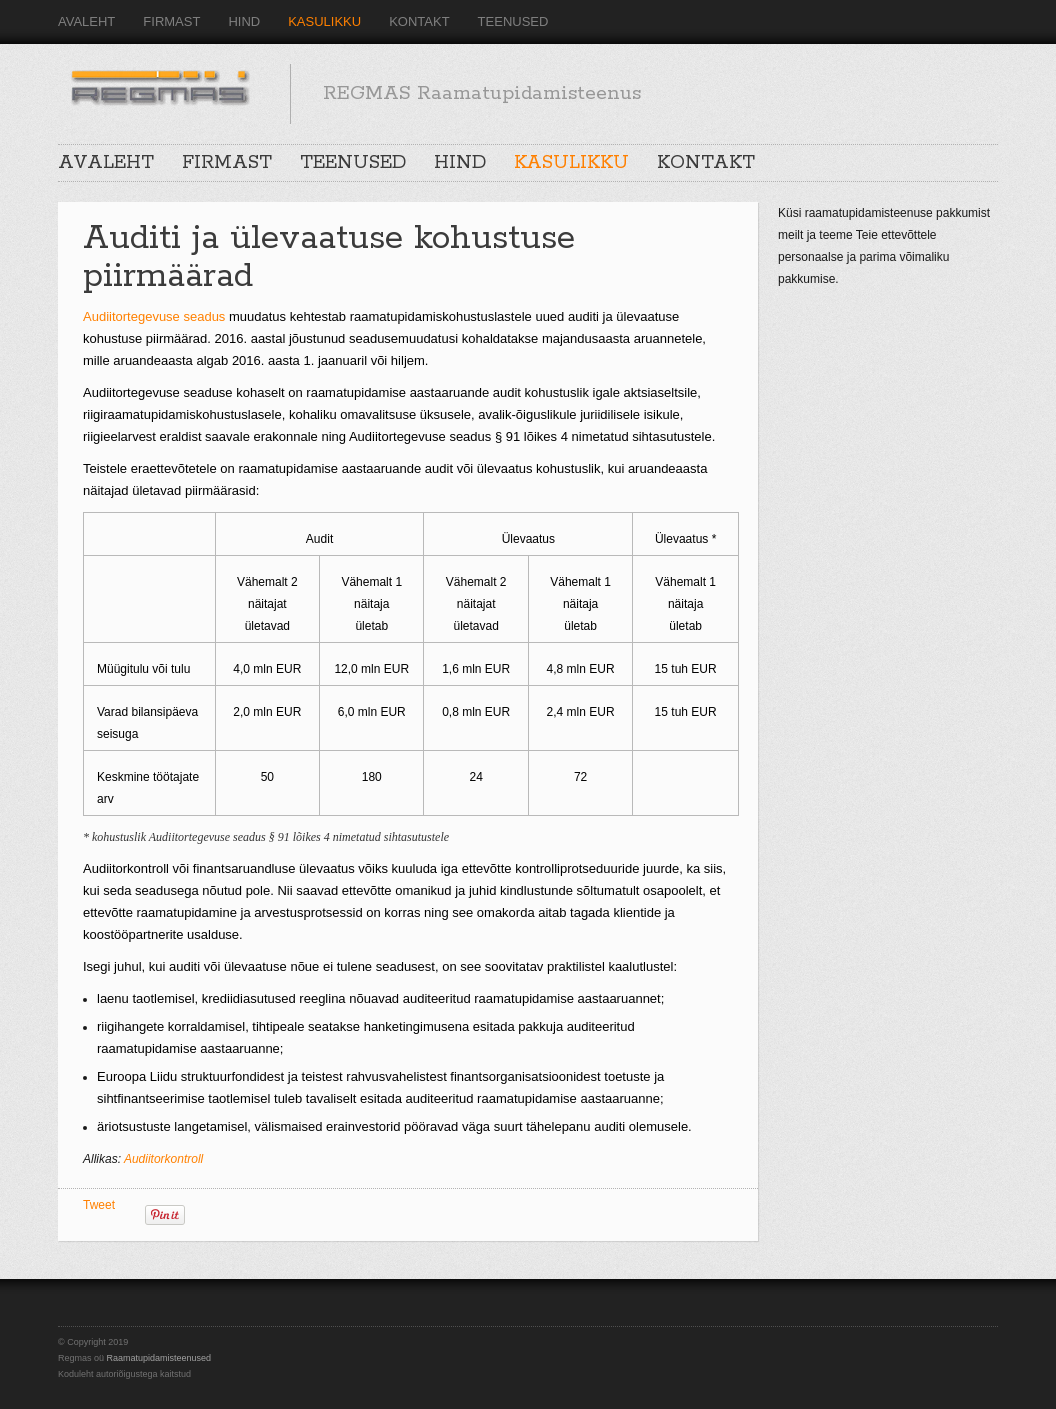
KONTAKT (419, 21)
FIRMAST (171, 21)
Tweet (99, 1205)
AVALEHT (86, 21)
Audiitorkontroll (163, 1159)
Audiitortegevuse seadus (154, 316)
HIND (244, 21)
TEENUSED (513, 21)
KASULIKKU (324, 21)
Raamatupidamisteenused (159, 1358)
